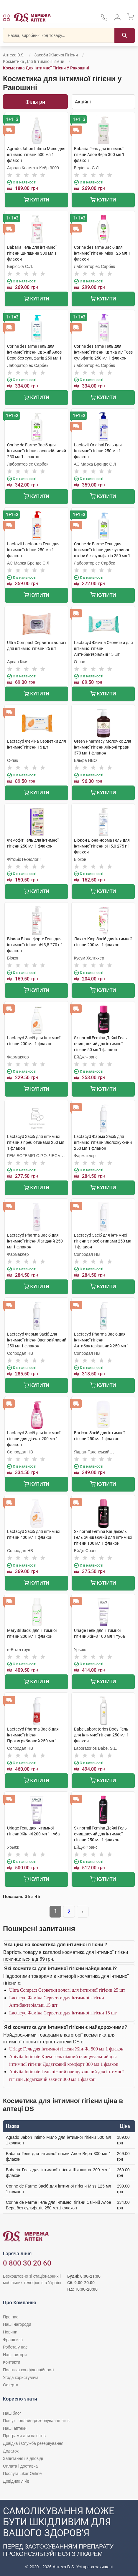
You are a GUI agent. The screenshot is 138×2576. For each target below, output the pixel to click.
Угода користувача (20, 2377)
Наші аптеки (14, 2428)
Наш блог (12, 2413)
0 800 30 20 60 (27, 2263)
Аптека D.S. (13, 55)
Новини (10, 2332)
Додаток (11, 2451)
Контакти (11, 2362)
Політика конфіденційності (28, 2369)
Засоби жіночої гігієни (56, 55)
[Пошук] (124, 35)
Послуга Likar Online (22, 2473)
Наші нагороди (17, 2324)
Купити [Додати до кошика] (36, 200)
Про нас (10, 2317)
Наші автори (15, 2354)
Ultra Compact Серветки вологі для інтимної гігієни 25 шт (67, 1990)
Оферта (10, 2385)
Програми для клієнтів (24, 2435)
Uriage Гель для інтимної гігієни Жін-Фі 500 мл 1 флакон (66, 2048)
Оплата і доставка (20, 2466)
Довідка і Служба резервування (33, 2443)
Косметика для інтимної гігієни (33, 61)
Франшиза (13, 2339)
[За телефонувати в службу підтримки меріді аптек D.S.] (104, 19)
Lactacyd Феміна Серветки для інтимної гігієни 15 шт (63, 2012)
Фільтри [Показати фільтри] (35, 102)
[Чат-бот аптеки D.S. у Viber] (69, 2538)
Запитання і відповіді (23, 2458)
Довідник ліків (16, 2481)
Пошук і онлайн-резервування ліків (36, 2420)
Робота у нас (15, 2347)
